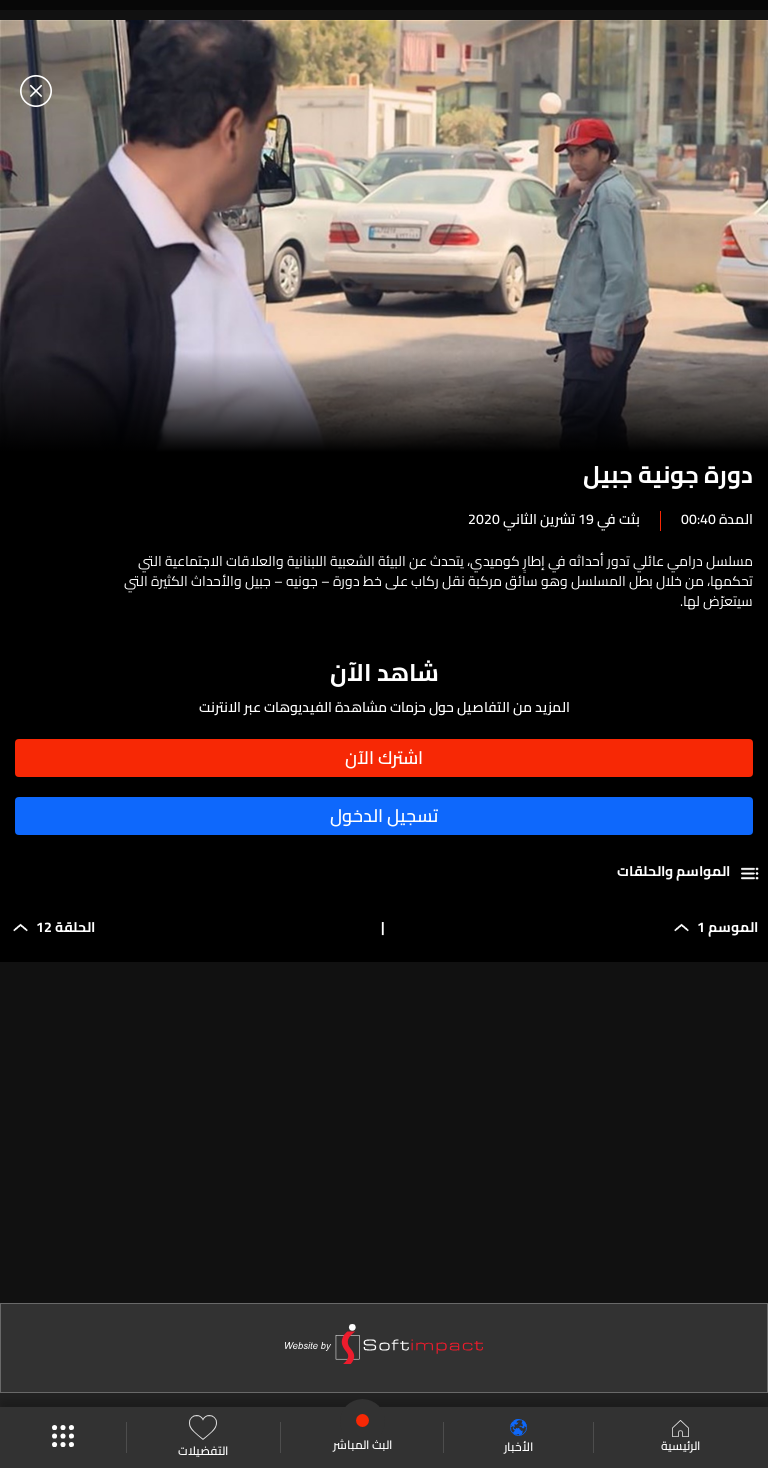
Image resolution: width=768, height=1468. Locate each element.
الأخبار (518, 1437)
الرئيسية (680, 1438)
